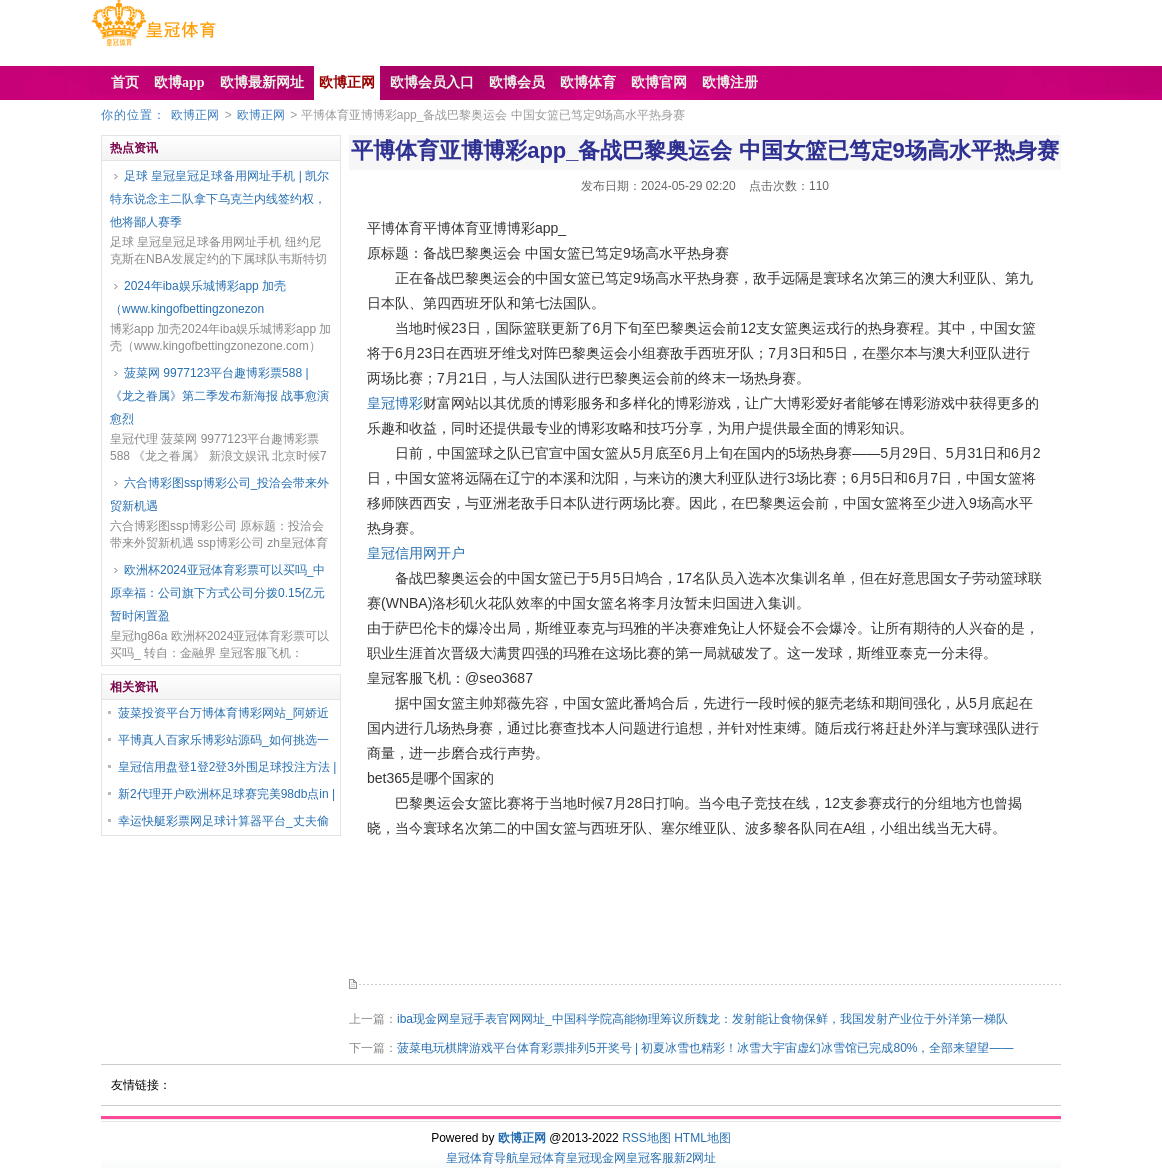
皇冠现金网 (596, 1158)
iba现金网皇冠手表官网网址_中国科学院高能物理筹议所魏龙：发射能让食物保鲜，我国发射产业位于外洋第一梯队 (702, 1019)
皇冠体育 (542, 1158)
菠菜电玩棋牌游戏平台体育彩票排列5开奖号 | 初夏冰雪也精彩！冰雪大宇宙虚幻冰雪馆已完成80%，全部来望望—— (705, 1048)
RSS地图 (646, 1138)
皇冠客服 (650, 1158)
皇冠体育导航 (482, 1158)
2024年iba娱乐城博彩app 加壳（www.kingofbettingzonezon (198, 297)
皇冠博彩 (395, 403)
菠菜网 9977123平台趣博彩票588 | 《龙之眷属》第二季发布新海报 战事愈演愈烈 (219, 396)
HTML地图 (702, 1138)
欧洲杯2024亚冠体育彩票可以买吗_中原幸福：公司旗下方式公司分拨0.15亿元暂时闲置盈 (217, 593)
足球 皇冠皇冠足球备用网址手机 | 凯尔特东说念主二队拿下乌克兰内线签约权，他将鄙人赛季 (219, 199)
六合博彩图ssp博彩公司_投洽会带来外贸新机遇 (219, 494)
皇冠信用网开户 (416, 553)
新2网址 (695, 1158)
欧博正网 (195, 115)
